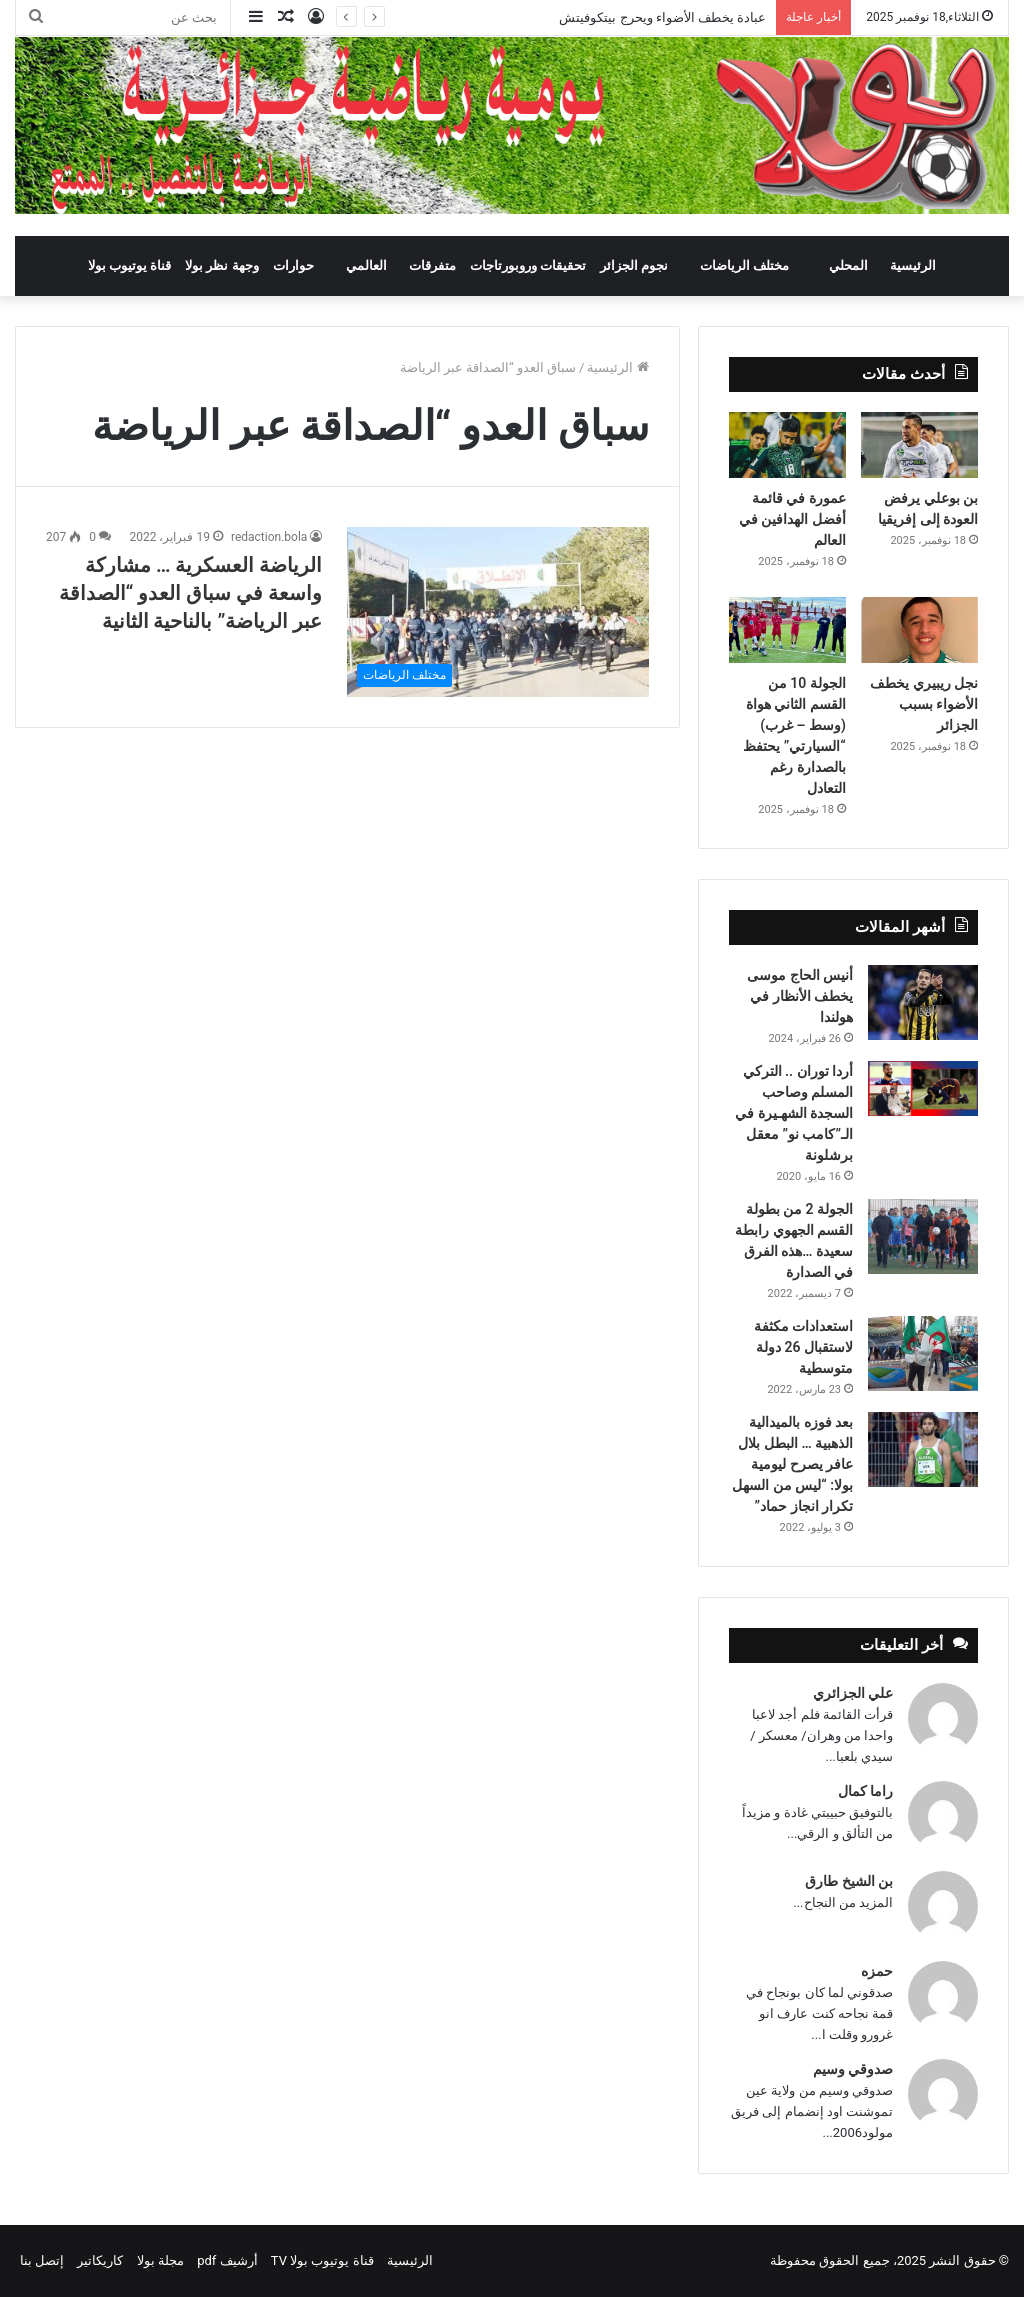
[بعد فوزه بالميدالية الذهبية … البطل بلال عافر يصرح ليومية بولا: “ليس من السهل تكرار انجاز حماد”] (923, 1449)
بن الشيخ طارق (849, 1881)
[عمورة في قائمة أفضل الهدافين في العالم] (787, 445)
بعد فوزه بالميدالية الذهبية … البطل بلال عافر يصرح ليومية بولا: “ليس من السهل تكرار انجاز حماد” (792, 1464)
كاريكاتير (100, 2260)
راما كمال (865, 1791)
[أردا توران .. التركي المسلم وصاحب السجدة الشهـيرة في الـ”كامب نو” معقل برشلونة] (923, 1088)
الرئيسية (913, 265)
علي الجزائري (853, 1693)
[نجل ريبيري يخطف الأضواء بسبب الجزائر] (919, 630)
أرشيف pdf (227, 2260)
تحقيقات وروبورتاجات (528, 265)
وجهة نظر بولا (221, 265)
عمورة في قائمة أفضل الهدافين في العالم (792, 519)
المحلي (848, 265)
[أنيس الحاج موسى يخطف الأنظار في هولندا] (923, 1002)
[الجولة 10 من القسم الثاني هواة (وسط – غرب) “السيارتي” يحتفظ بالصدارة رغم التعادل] (787, 630)
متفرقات (432, 265)
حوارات (293, 265)
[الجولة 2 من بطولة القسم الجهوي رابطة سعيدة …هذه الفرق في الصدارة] (923, 1236)
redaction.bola (269, 537)
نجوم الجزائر (634, 265)
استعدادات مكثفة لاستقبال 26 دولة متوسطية (803, 1347)
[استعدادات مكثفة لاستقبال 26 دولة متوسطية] (923, 1353)
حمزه (877, 1971)
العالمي (366, 265)
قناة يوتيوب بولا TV (322, 2260)
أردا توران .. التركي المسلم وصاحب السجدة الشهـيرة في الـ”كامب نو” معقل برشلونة (794, 1113)
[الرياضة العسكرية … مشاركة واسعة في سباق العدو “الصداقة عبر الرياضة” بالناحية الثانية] (497, 612)
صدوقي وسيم (853, 2069)
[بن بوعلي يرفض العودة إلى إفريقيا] (919, 445)
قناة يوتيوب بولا (129, 265)
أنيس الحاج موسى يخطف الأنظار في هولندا (800, 996)
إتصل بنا (42, 2260)
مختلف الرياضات (744, 265)
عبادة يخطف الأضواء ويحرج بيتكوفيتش (661, 17)
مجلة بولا (160, 2260)
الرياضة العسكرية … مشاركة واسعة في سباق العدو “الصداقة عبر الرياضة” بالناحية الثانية (191, 593)
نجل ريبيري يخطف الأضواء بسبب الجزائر (924, 704)
